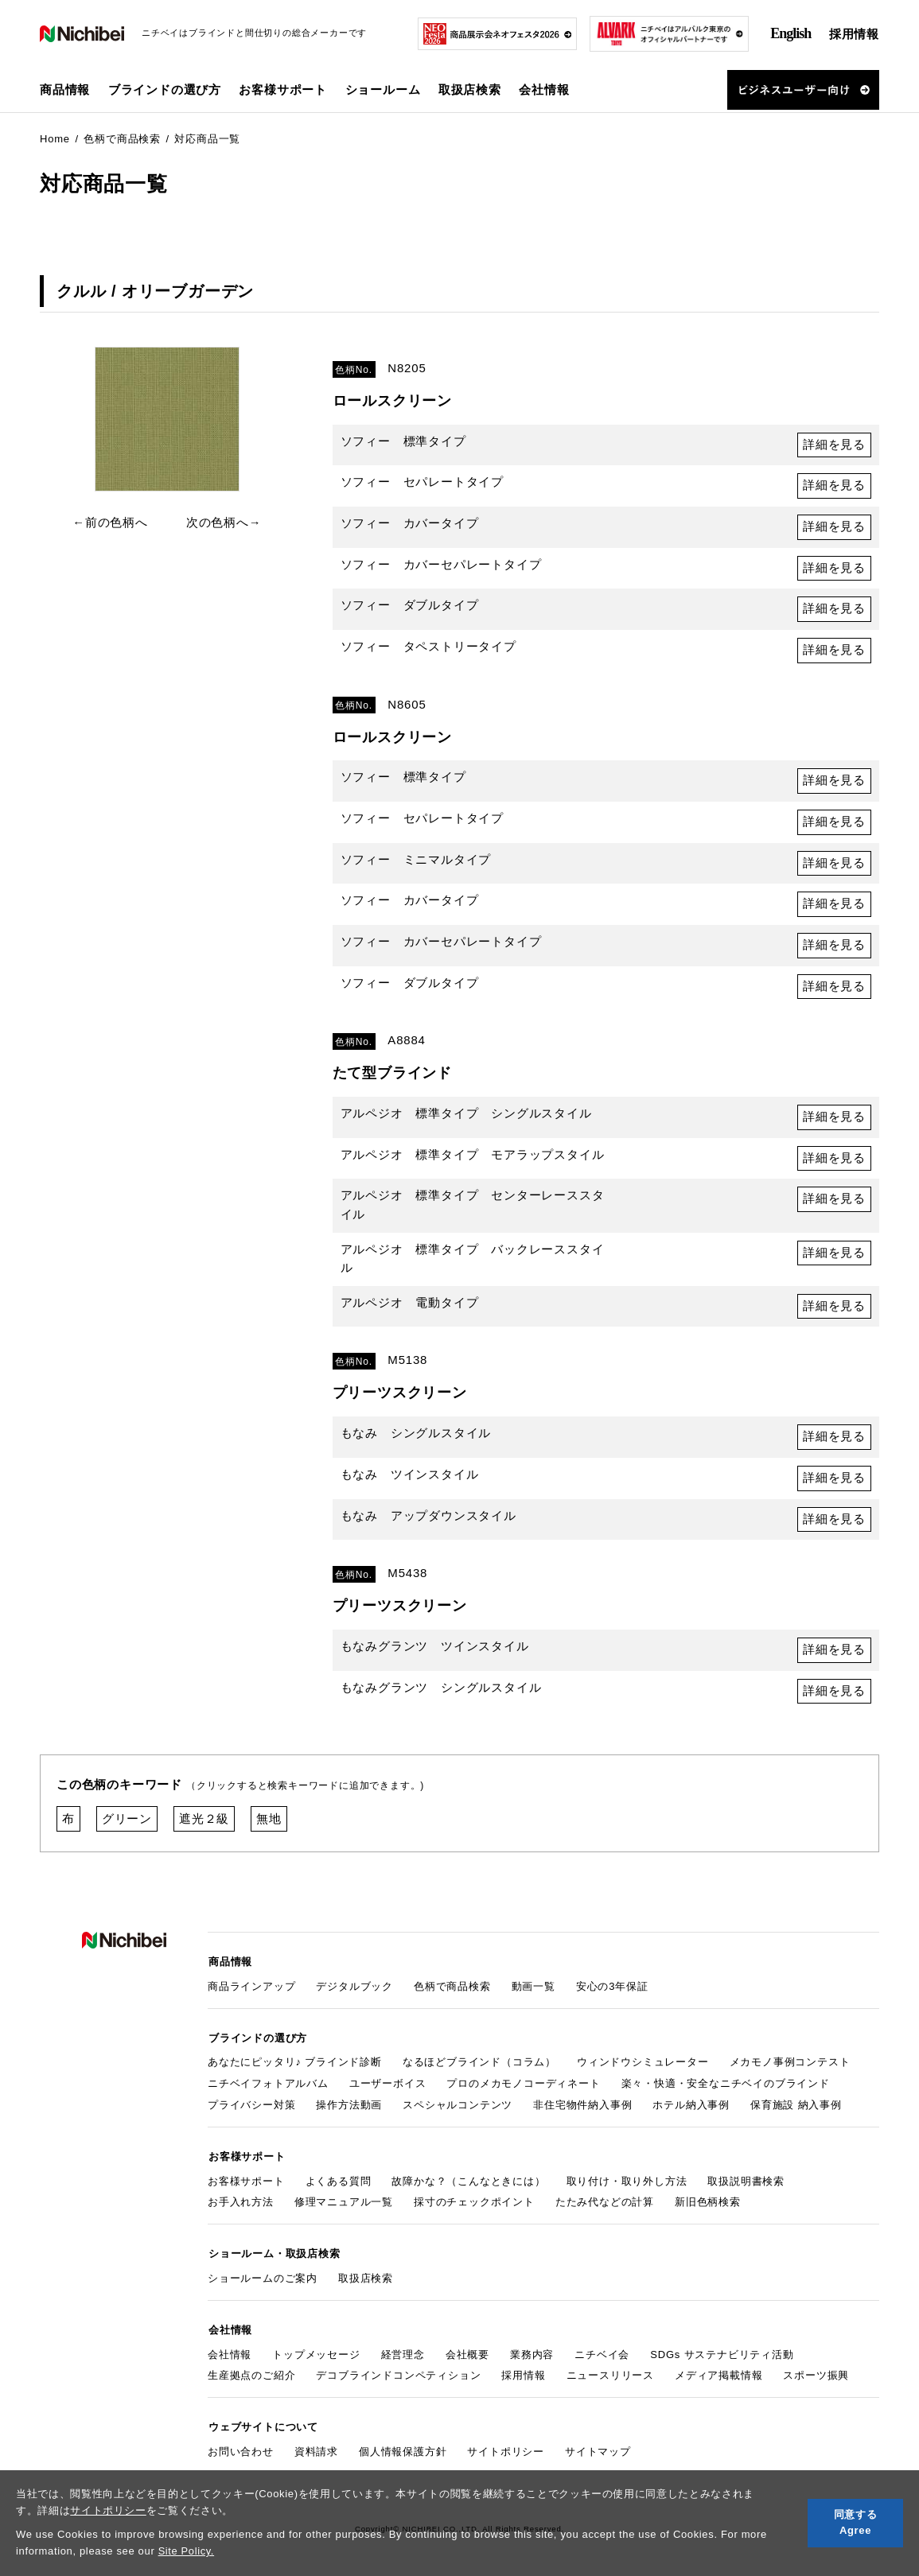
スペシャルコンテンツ (457, 2110)
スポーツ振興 (816, 2377)
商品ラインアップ (251, 1992)
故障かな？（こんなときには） (468, 2184)
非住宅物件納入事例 (582, 2110)
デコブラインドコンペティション (398, 2377)
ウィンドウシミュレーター (643, 2067)
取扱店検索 (469, 89)
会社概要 (467, 2355)
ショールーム (383, 89)
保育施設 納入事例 (796, 2110)
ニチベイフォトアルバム (268, 2088)
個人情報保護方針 (402, 2451)
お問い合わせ (241, 2451)
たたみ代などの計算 (604, 2206)
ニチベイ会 (601, 2355)
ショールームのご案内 (262, 2281)
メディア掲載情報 (718, 2377)
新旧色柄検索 (708, 2206)
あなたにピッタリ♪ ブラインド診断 (295, 2067)
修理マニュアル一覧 (343, 2206)
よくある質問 (339, 2184)
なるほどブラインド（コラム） (479, 2067)
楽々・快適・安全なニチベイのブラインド (725, 2088)
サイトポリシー (108, 2510)
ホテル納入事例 (691, 2110)
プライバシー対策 (251, 2110)
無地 (269, 1825)
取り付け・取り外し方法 (627, 2184)
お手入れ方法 (241, 2206)
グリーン (127, 1825)
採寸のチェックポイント (474, 2206)
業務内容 (532, 2355)
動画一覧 (533, 1992)
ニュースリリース (610, 2377)
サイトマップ (598, 2451)
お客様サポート (246, 2184)
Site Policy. (186, 2551)
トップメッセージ (316, 2355)
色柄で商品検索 (452, 1992)
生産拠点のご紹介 (251, 2377)
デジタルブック (354, 1992)
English (790, 33)
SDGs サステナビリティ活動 (721, 2355)
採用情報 (854, 34)
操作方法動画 (349, 2110)
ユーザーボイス (387, 2088)
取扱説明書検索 (746, 2184)
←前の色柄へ (110, 522)
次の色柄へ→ (224, 522)
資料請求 (316, 2451)
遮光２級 (204, 1825)
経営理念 (403, 2355)
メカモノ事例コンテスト (790, 2067)
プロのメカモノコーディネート (523, 2088)
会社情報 (229, 2355)
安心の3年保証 (612, 1992)
